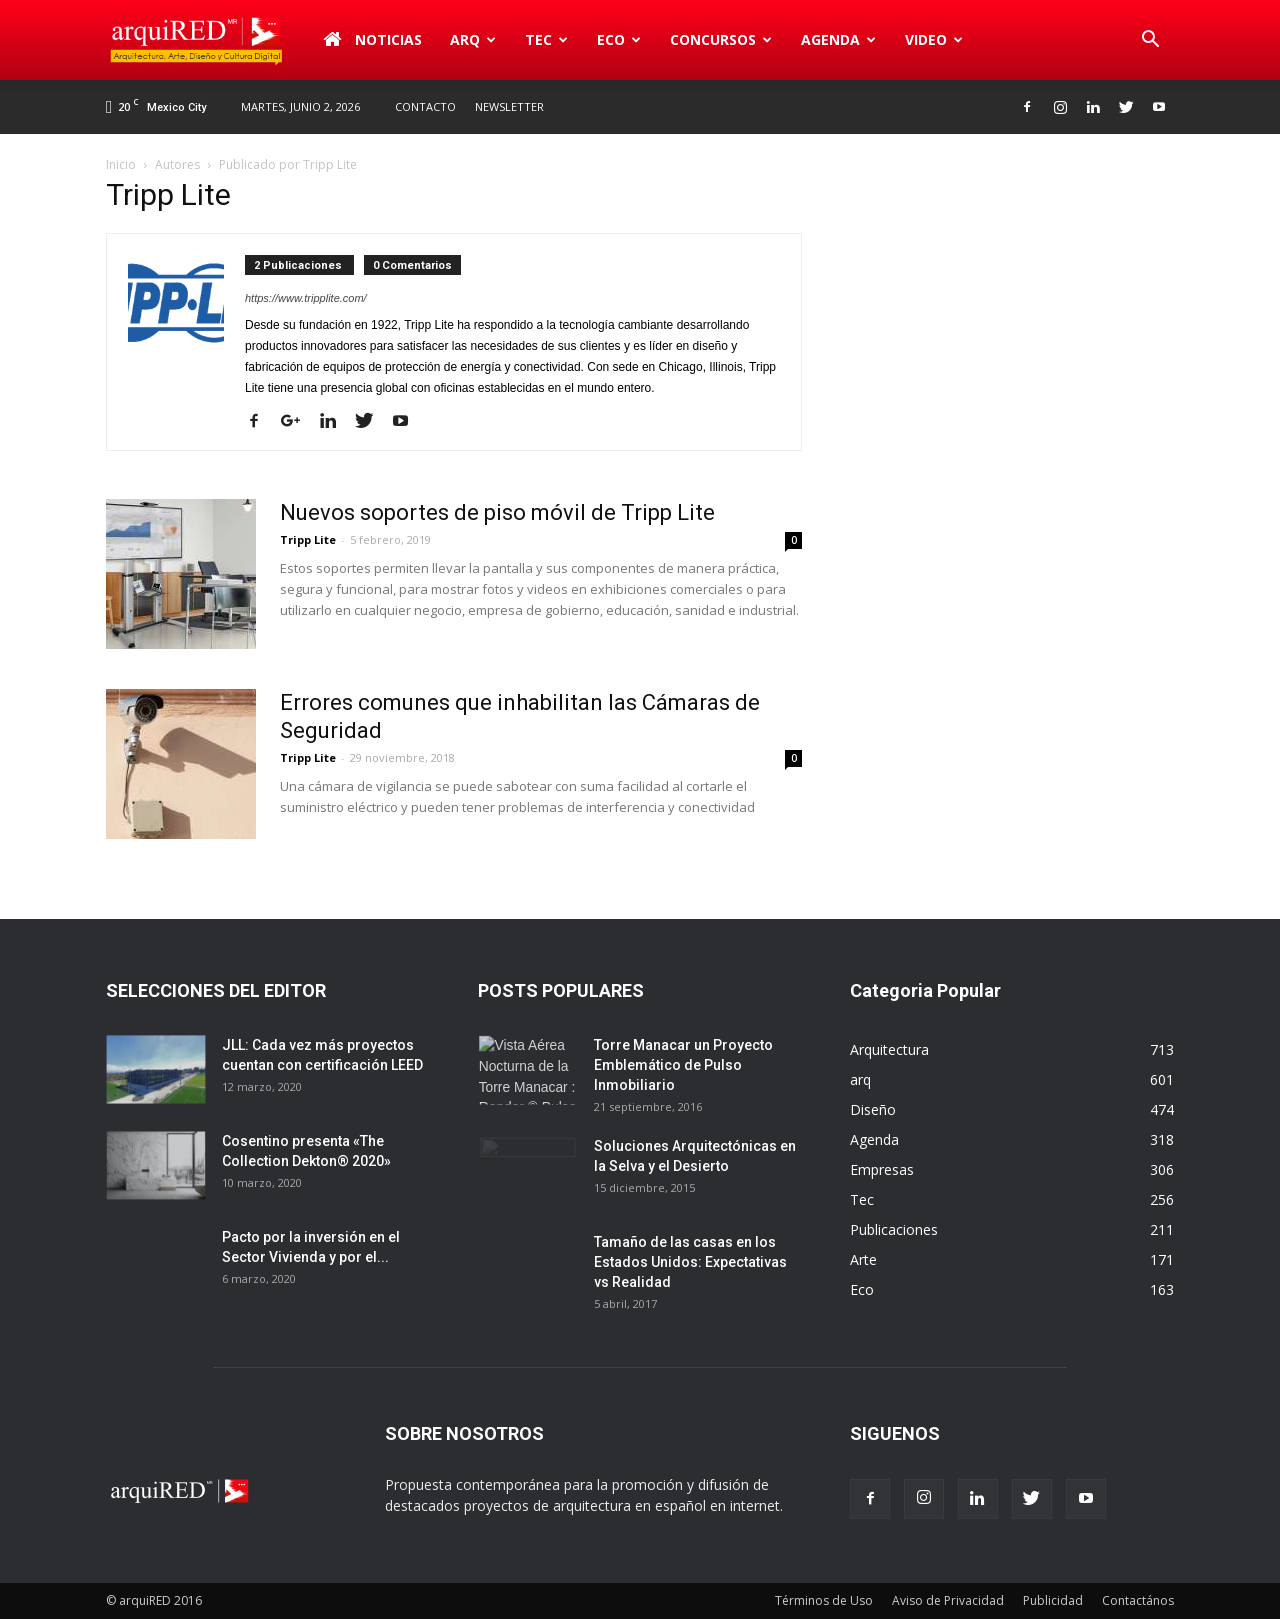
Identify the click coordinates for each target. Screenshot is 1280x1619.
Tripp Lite (308, 539)
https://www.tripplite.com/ (306, 298)
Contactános (1138, 1600)
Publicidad (1053, 1600)
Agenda (838, 39)
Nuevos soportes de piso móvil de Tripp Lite (497, 512)
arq (473, 39)
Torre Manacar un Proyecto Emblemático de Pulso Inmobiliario (683, 1065)
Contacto (425, 106)
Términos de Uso (824, 1600)
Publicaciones (894, 1229)
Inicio (121, 164)
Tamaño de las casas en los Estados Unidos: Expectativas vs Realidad (690, 1262)
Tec (546, 39)
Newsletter (509, 106)
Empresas (882, 1169)
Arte (863, 1259)
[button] (1150, 40)
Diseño (873, 1109)
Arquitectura (889, 1049)
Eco (619, 39)
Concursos (721, 39)
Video (934, 39)
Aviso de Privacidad (948, 1600)
